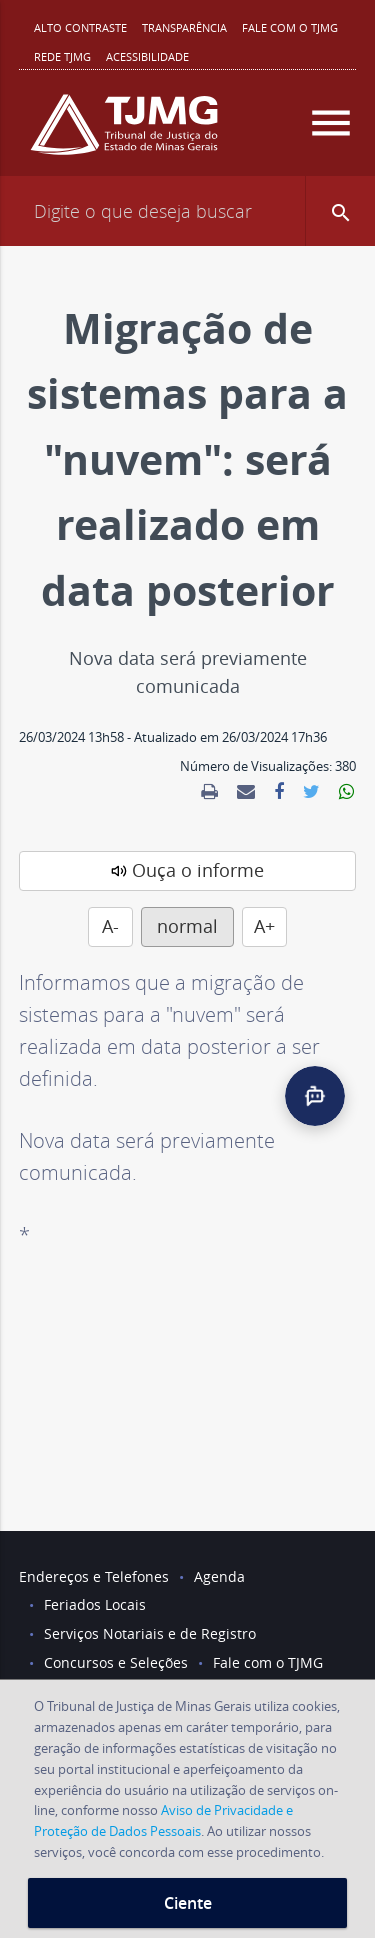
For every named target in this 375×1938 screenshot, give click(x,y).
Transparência (184, 27)
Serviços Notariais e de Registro (150, 1633)
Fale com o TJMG (290, 27)
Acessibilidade (147, 56)
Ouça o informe (198, 870)
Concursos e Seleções (116, 1662)
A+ (264, 926)
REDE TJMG (62, 56)
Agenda (219, 1576)
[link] (209, 792)
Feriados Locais (95, 1604)
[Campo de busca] (187, 211)
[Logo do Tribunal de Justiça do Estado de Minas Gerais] (124, 132)
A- (110, 926)
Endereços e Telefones (94, 1576)
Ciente (188, 1903)
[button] (340, 211)
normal (187, 926)
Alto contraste (80, 27)
